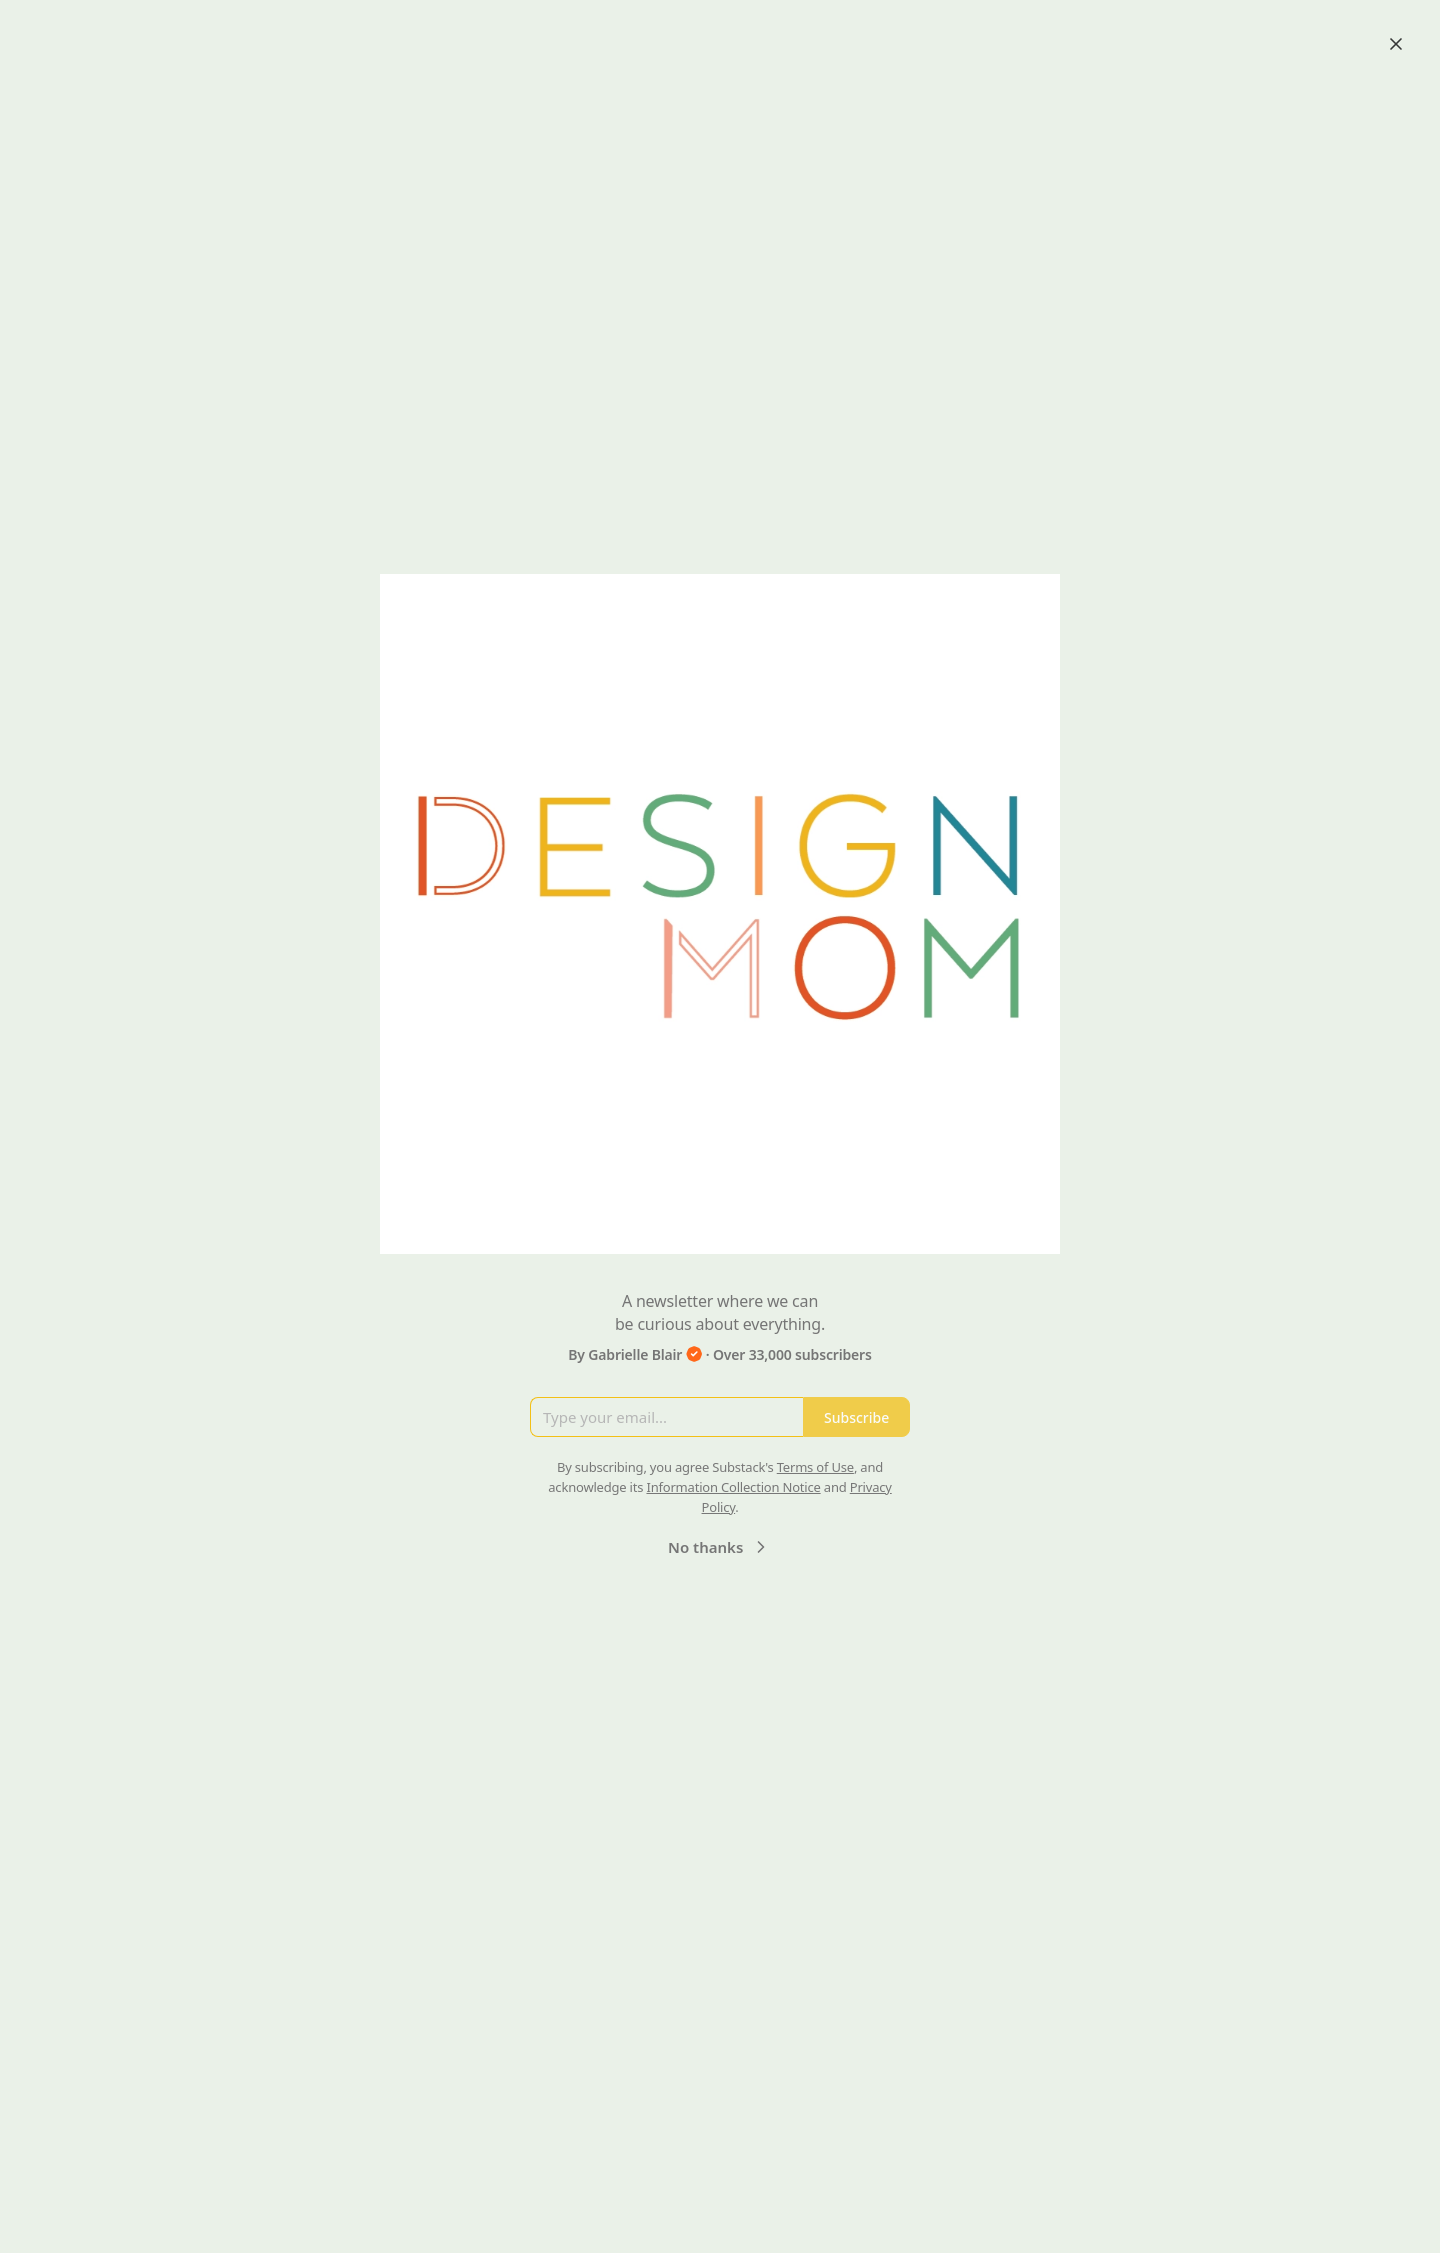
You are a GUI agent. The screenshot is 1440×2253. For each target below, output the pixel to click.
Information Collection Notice (733, 1487)
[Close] (1396, 44)
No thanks (719, 1547)
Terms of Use (815, 1467)
